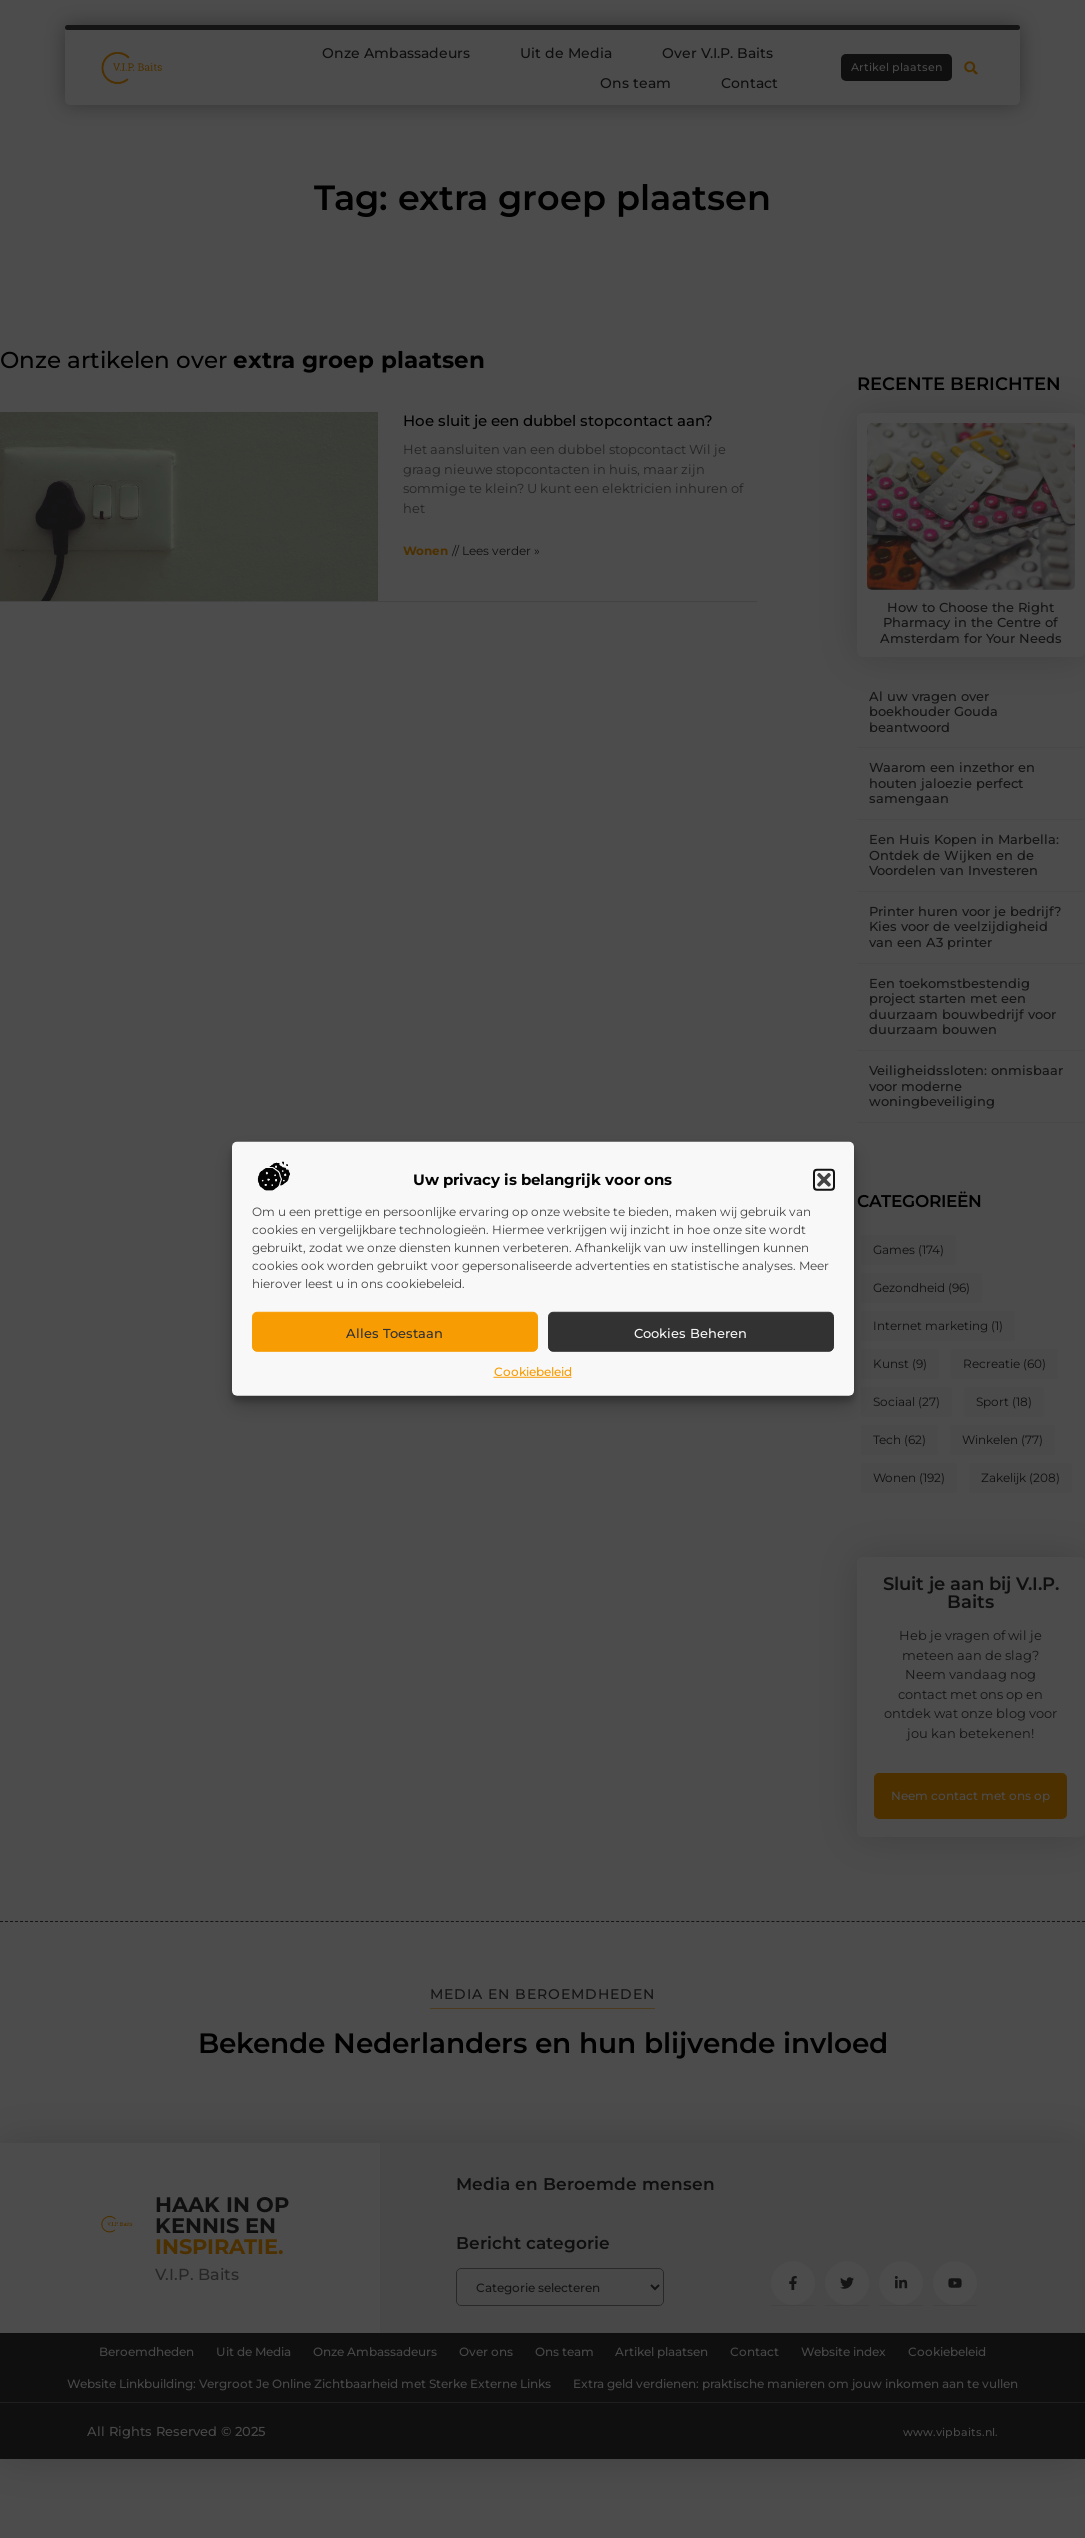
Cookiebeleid (533, 1371)
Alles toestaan (394, 1333)
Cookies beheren (690, 1333)
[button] (824, 1180)
